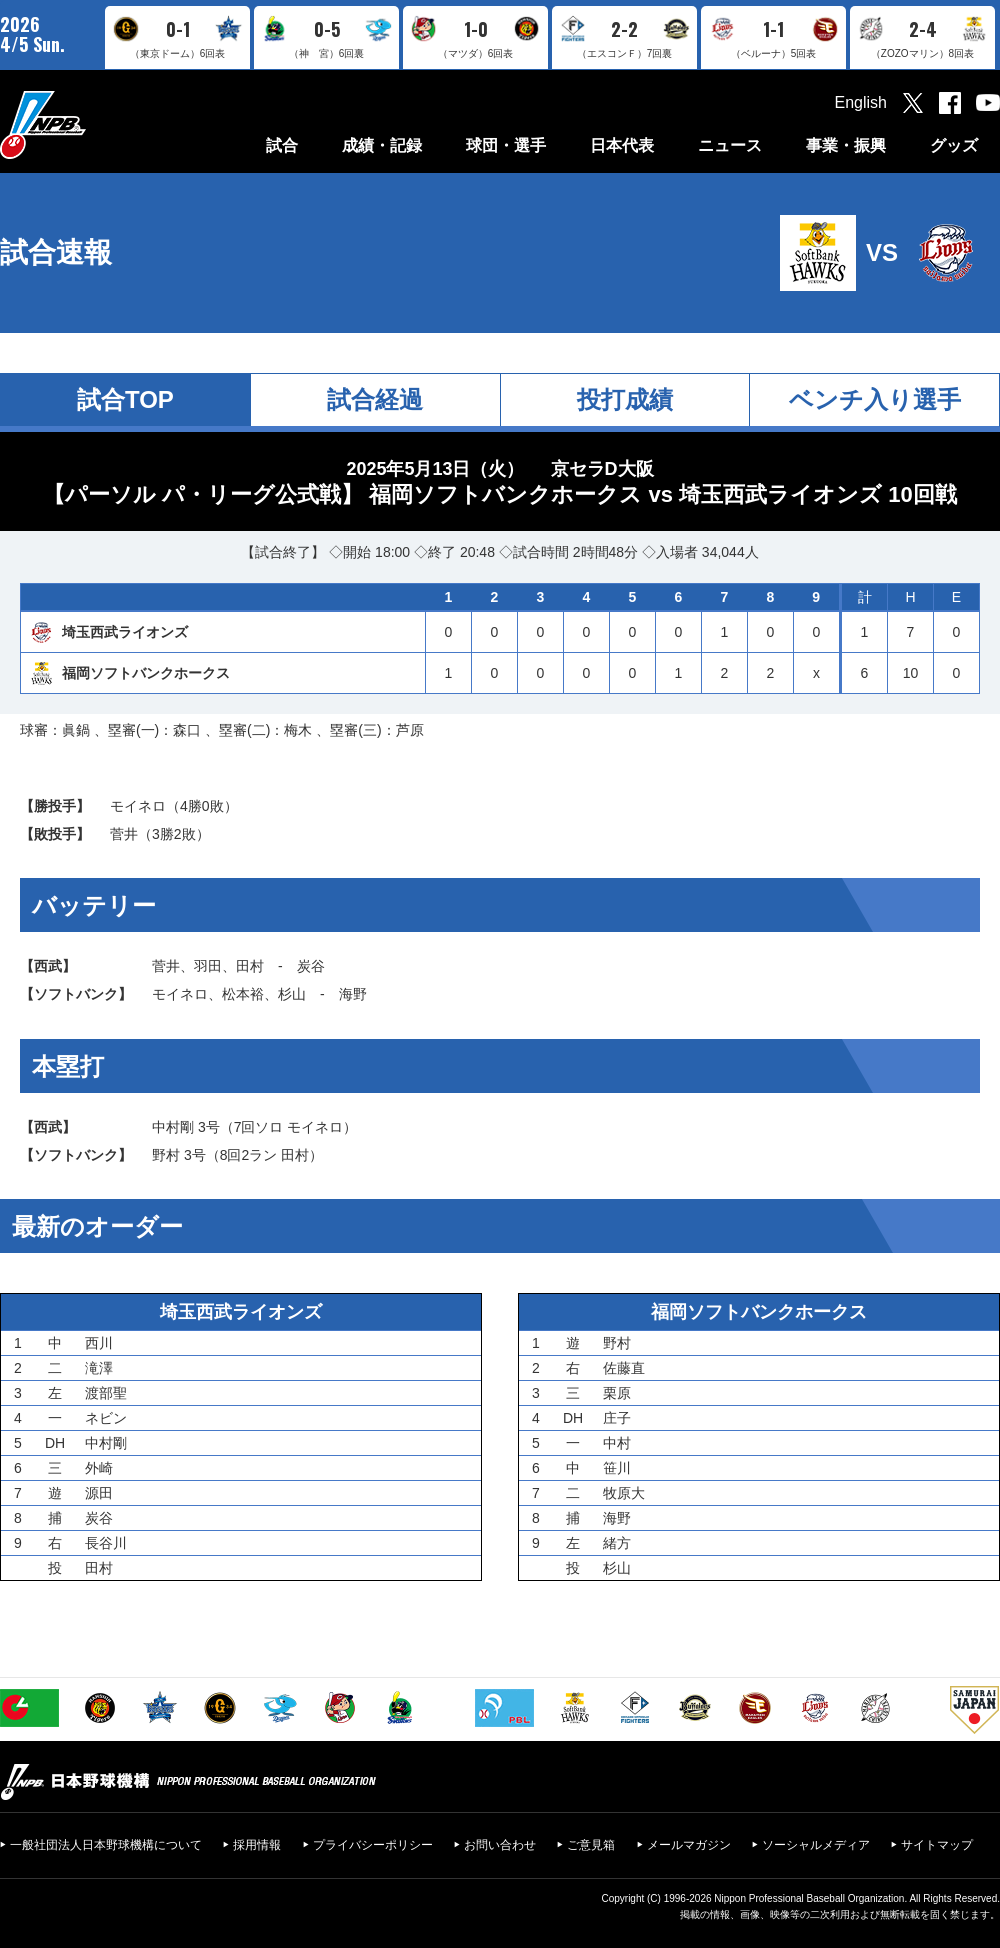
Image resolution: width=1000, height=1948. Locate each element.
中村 (617, 1443)
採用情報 (257, 1845)
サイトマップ (937, 1845)
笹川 (617, 1468)
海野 (353, 994)
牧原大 (624, 1493)
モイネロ (138, 806)
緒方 (617, 1543)
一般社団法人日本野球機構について (106, 1845)
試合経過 (375, 399)
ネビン (106, 1418)
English (861, 102)
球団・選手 (506, 145)
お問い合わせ (500, 1845)
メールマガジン (689, 1845)
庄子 (617, 1418)
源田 (99, 1493)
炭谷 (311, 966)
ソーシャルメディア (816, 1845)
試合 (282, 145)
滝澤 (99, 1368)
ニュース (730, 145)
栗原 (617, 1393)
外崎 (99, 1468)
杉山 (292, 994)
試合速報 (56, 252)
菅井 (124, 834)
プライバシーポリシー (373, 1845)
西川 (99, 1343)
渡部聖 (106, 1393)
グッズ (954, 145)
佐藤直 (624, 1368)
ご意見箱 (591, 1845)
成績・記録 (382, 145)
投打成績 (625, 399)
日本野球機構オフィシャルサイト (93, 124)
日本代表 (622, 145)
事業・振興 (846, 145)
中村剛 (173, 1127)
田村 (250, 966)
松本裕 (243, 994)
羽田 (208, 966)
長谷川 (106, 1543)
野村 (166, 1155)
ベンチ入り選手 (875, 399)
